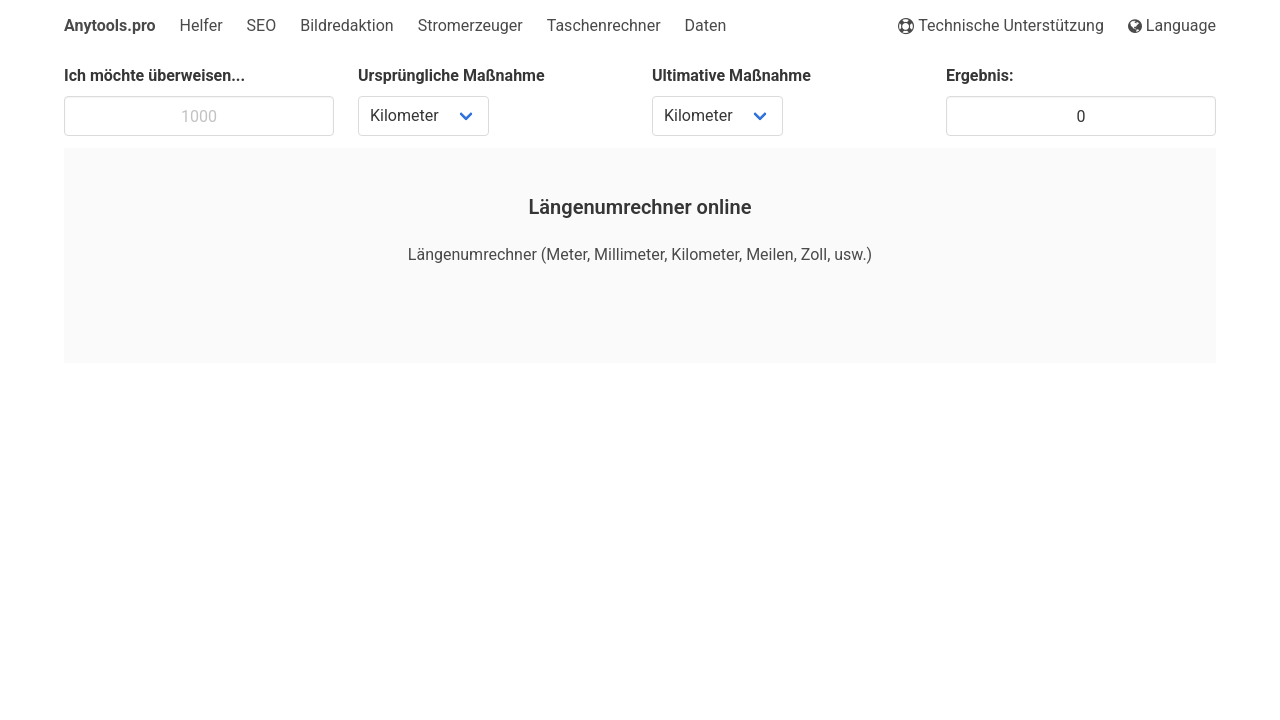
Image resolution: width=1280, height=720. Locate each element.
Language (1172, 25)
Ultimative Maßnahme (731, 75)
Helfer (201, 25)
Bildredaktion (346, 25)
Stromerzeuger (470, 25)
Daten (706, 25)
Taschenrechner (604, 25)
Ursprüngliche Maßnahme (451, 75)
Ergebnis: (979, 75)
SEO (262, 25)
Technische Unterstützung (1001, 25)
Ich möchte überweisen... (154, 75)
